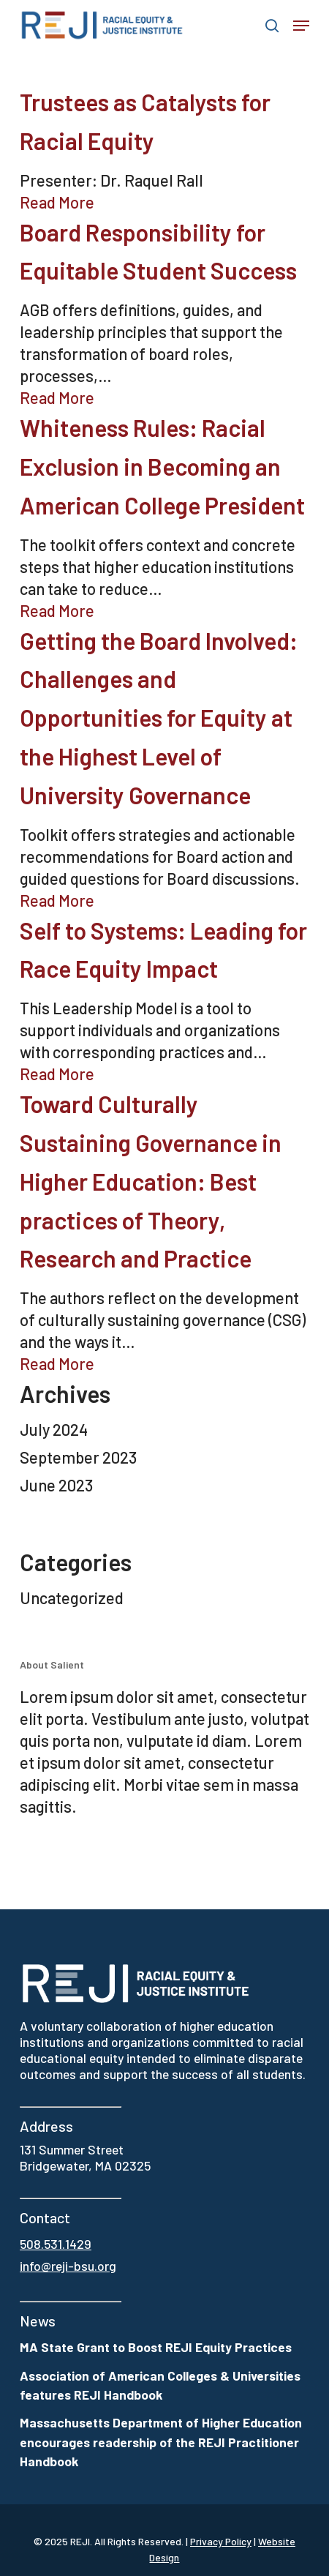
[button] (301, 25)
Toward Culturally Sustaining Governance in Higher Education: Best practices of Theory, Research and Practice (150, 1181)
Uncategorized (72, 1597)
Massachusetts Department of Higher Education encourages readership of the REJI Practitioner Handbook (161, 2441)
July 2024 (54, 1429)
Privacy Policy (221, 2541)
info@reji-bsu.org (68, 2266)
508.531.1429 (55, 2244)
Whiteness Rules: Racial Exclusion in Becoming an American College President (162, 466)
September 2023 (78, 1457)
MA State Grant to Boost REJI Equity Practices (156, 2347)
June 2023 (56, 1484)
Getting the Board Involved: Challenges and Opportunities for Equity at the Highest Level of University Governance (159, 717)
